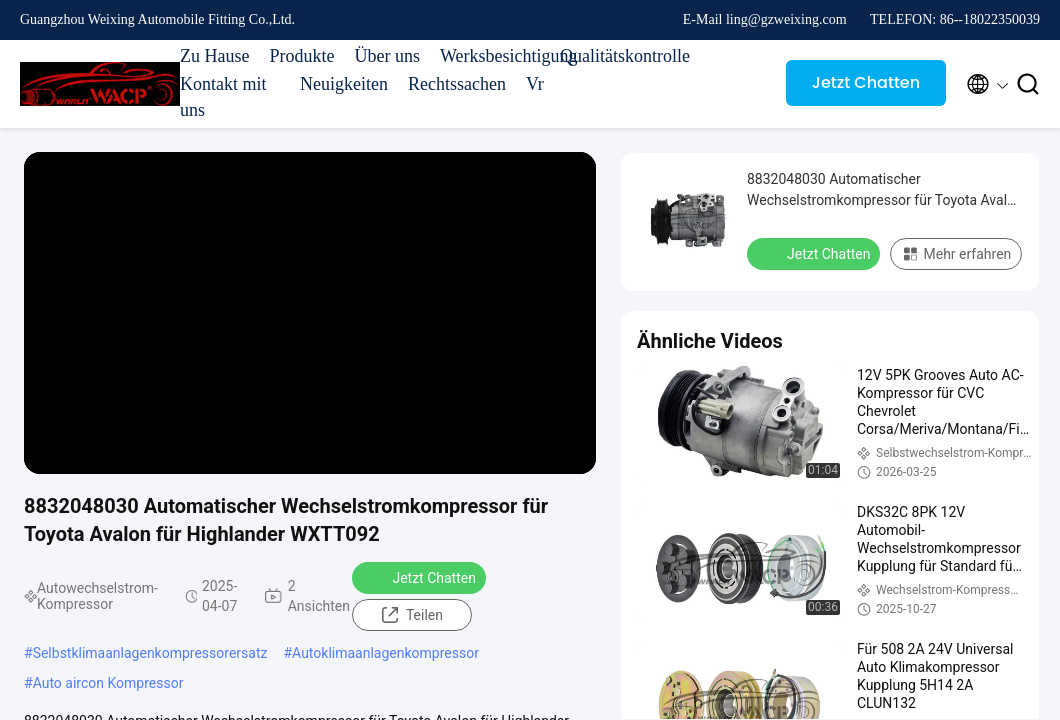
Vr (535, 84)
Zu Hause (214, 56)
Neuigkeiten (344, 84)
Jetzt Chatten (866, 82)
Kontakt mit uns (223, 97)
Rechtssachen (457, 84)
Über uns (387, 56)
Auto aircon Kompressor (108, 683)
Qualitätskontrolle (610, 56)
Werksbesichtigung (490, 56)
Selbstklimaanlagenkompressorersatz (150, 653)
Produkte (301, 56)
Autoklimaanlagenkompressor (385, 653)
